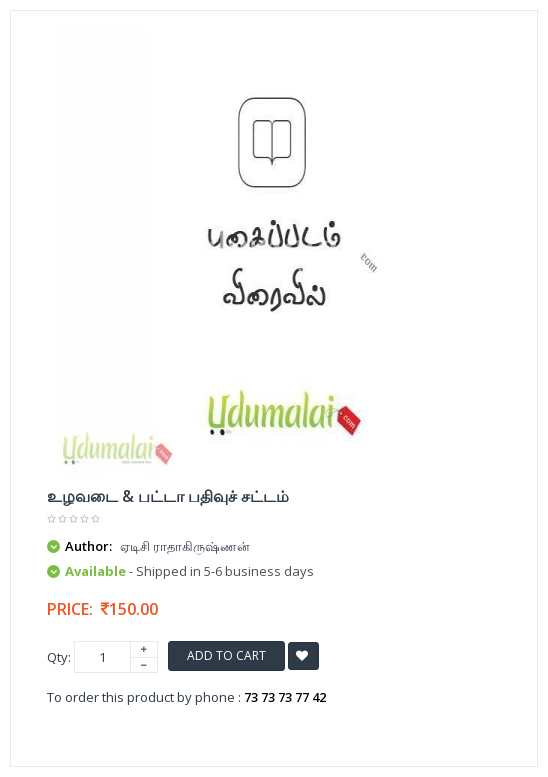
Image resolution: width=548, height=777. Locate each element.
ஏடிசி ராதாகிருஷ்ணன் (185, 546)
